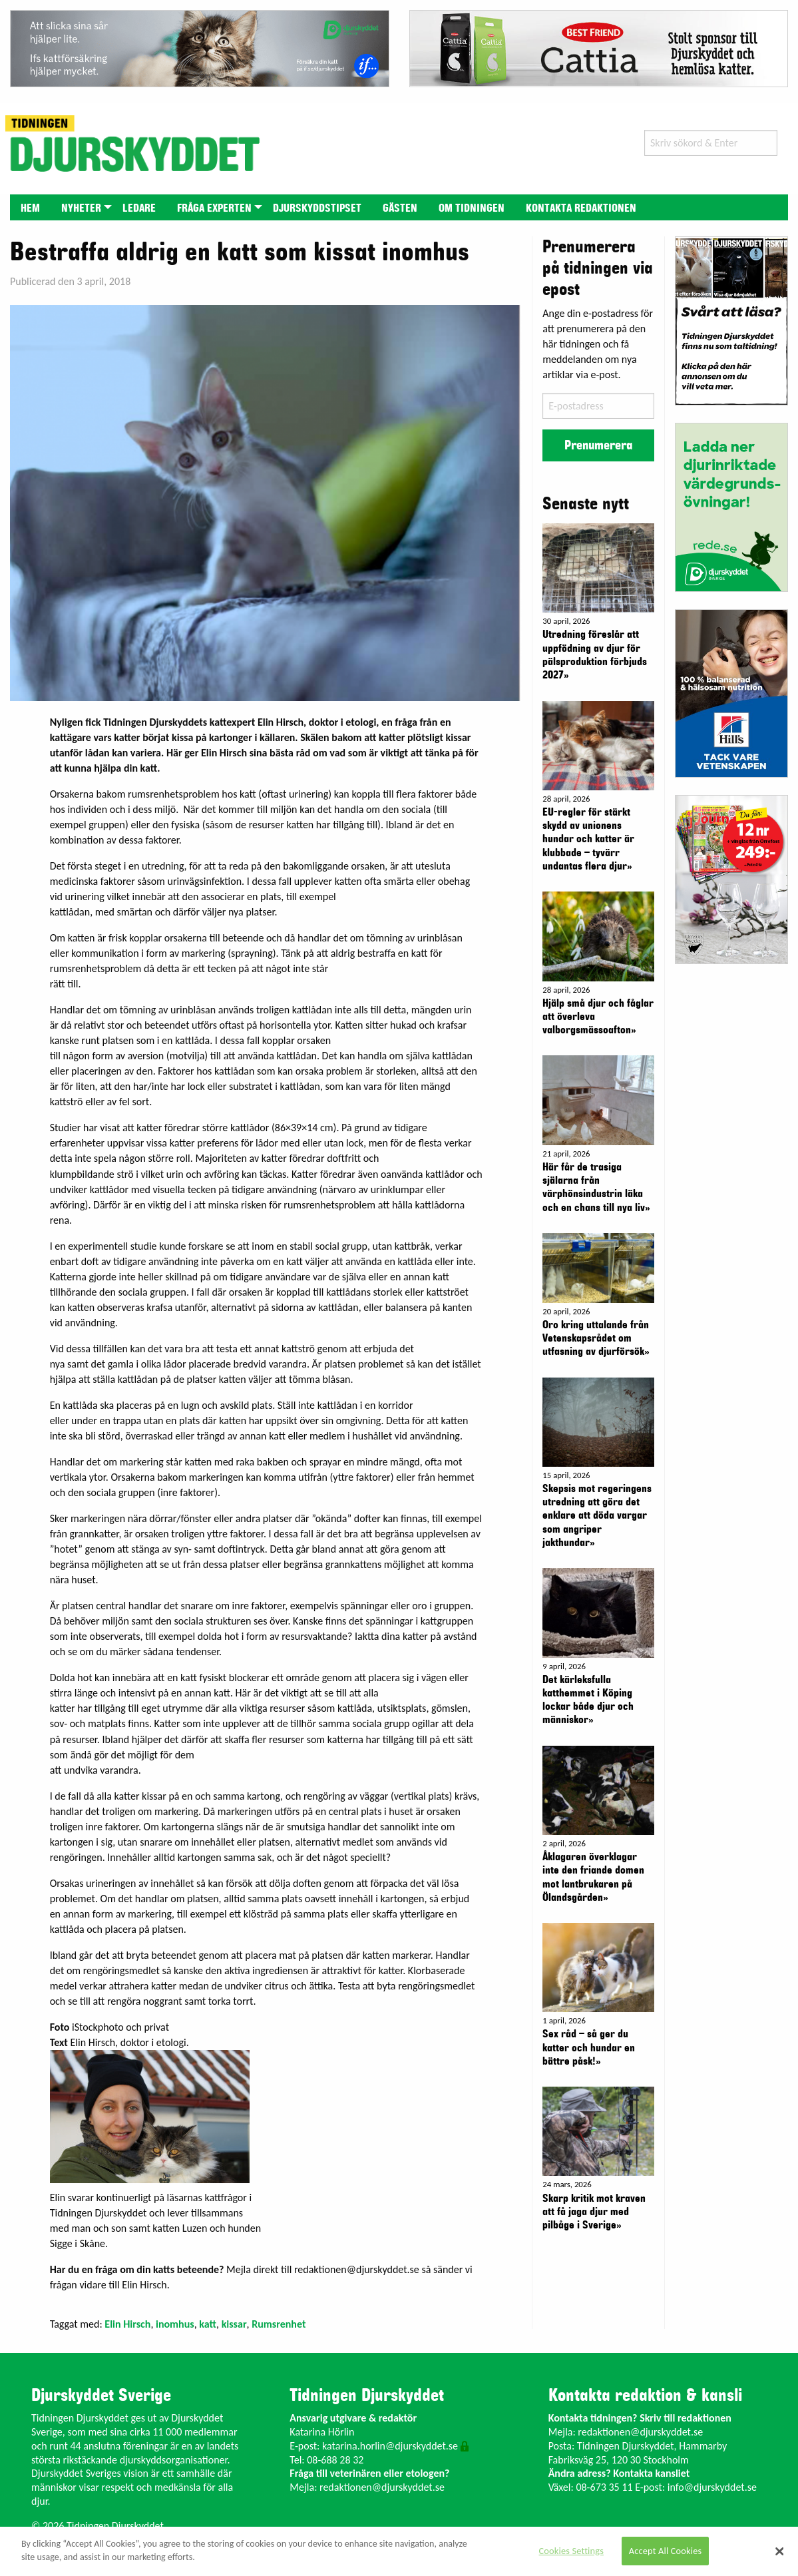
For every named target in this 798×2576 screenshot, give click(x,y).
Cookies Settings (571, 2551)
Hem (30, 208)
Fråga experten (214, 208)
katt (207, 2324)
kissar (234, 2324)
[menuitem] (30, 207)
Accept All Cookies (665, 2551)
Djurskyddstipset (317, 208)
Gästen (400, 208)
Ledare (139, 208)
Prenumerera (598, 445)
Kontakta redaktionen (581, 208)
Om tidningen (471, 208)
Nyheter (81, 208)
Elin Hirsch (127, 2324)
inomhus (175, 2324)
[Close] (779, 2551)
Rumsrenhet (278, 2324)
